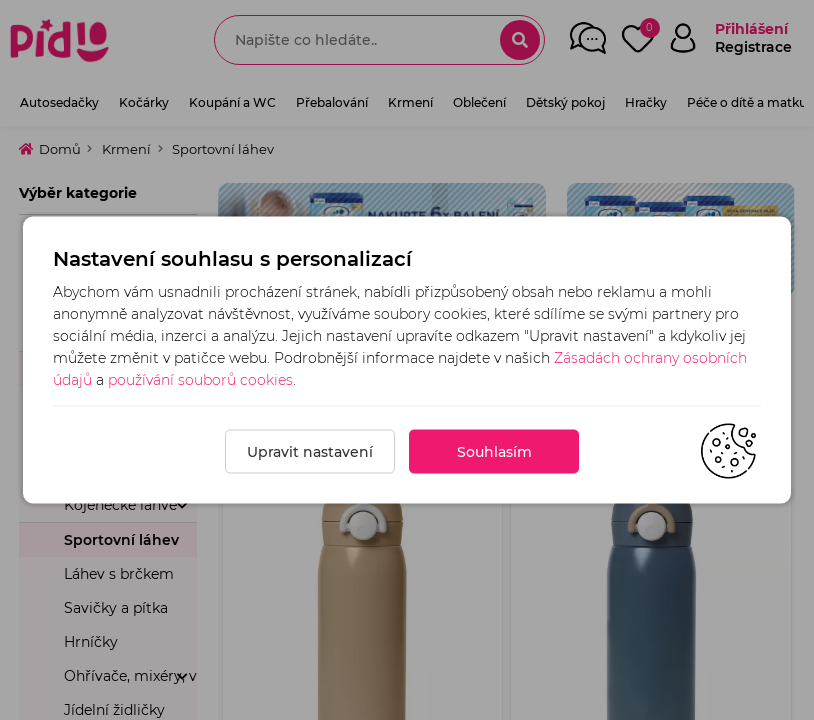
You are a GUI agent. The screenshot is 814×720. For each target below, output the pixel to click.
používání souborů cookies (200, 380)
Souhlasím (494, 452)
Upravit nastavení (310, 452)
